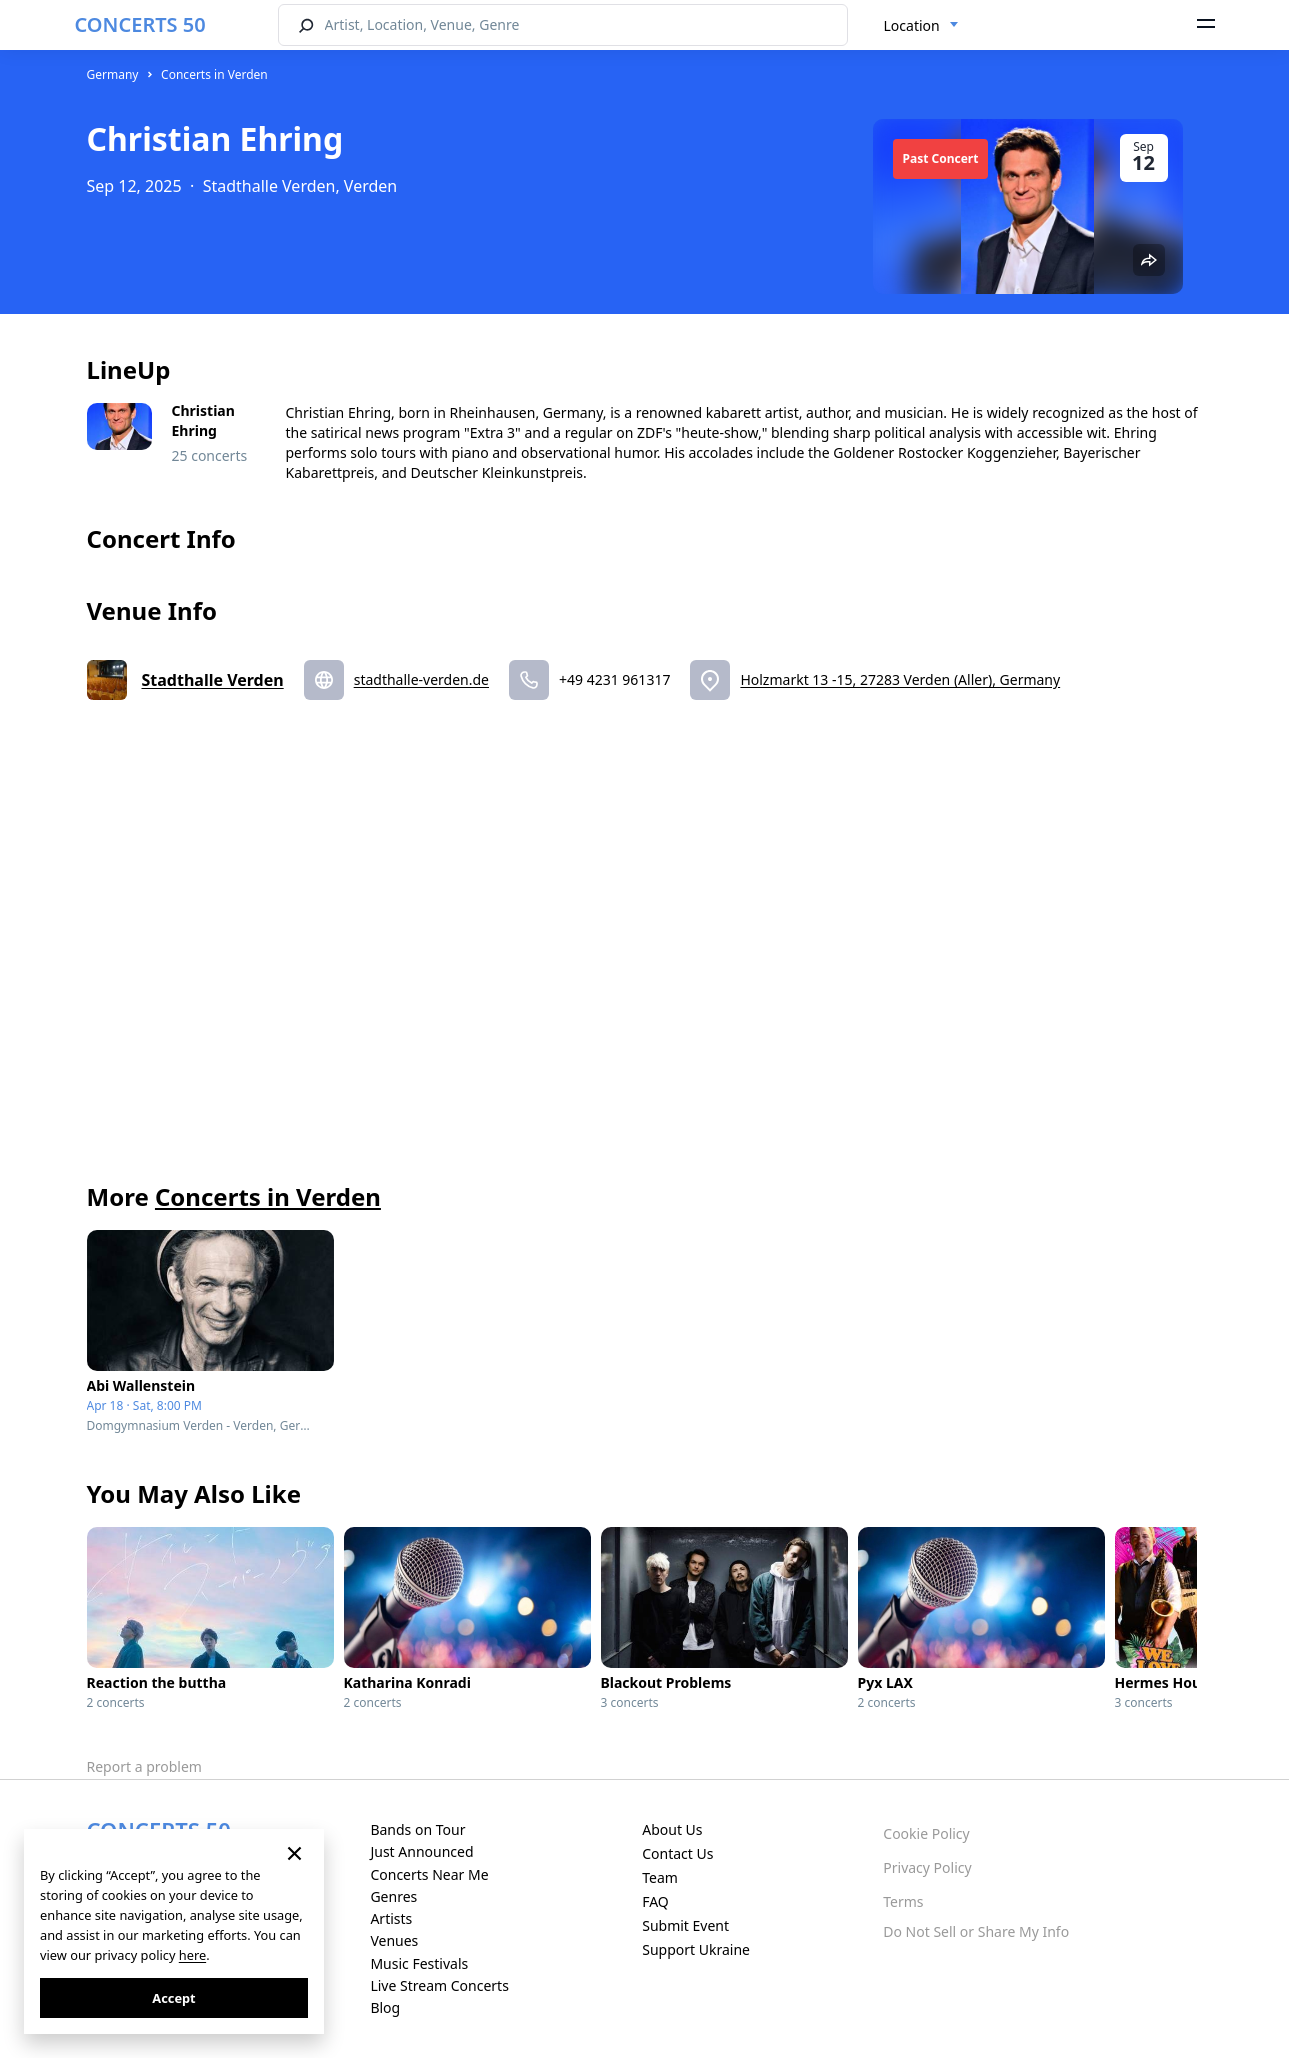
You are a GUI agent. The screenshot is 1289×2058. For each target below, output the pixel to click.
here (192, 1955)
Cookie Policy (926, 1833)
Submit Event (685, 1925)
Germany (113, 74)
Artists (391, 1918)
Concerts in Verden (214, 74)
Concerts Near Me (429, 1874)
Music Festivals (419, 1963)
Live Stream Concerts (439, 1985)
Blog (385, 2007)
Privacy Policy (927, 1867)
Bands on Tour (417, 1829)
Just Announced (421, 1851)
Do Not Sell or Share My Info (976, 1931)
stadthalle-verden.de (421, 679)
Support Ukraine (696, 1949)
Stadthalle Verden (213, 680)
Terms (903, 1901)
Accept (173, 1998)
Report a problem (144, 1766)
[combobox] (921, 26)
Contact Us (677, 1853)
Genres (393, 1896)
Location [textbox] (912, 25)
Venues (394, 1940)
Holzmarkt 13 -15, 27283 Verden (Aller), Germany (900, 679)
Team (660, 1877)
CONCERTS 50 (140, 24)
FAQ (655, 1901)
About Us (672, 1829)
